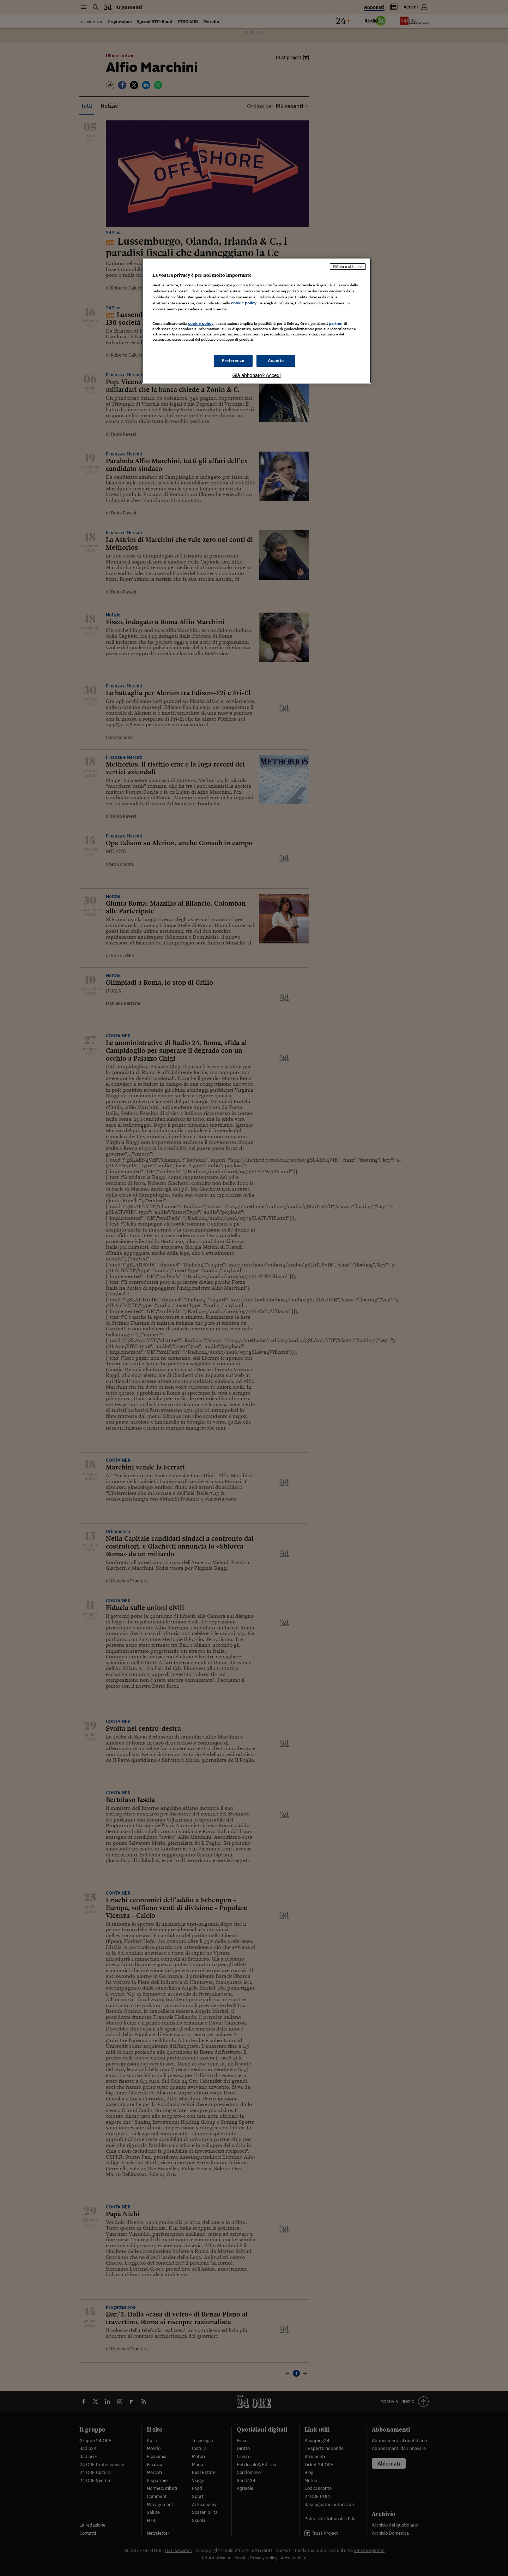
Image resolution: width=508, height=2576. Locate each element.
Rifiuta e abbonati (348, 266)
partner (336, 323)
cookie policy (243, 303)
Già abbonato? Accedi (256, 375)
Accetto (276, 360)
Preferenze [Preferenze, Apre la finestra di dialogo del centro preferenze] (233, 360)
